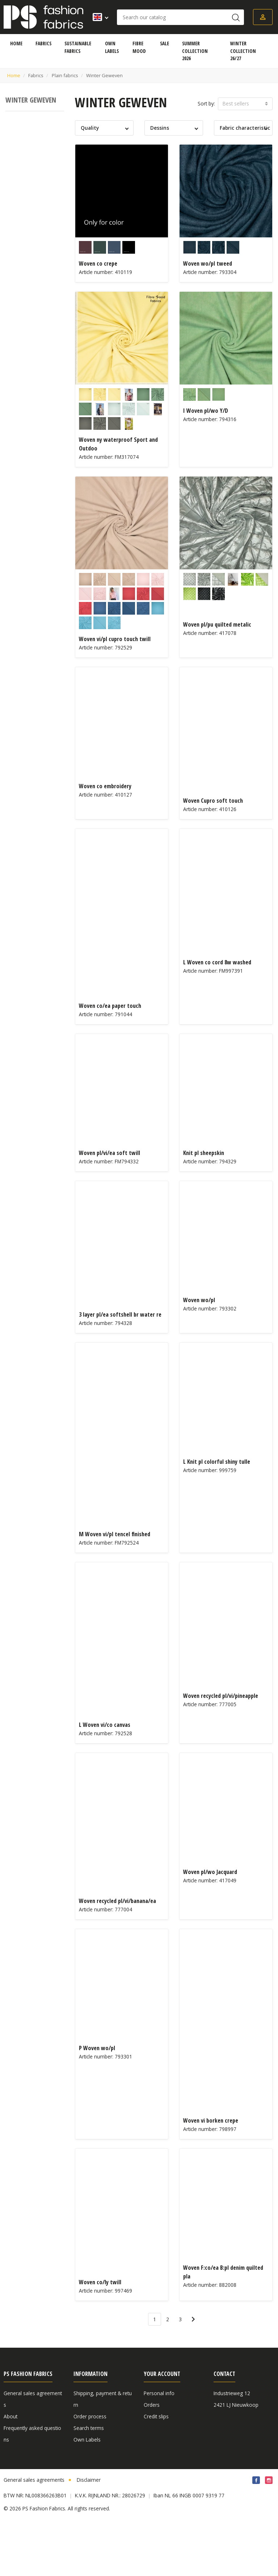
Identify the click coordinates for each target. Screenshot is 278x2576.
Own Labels (87, 2439)
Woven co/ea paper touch (110, 1006)
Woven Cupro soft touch (213, 801)
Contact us (16, 2497)
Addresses (156, 2428)
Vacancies (15, 2485)
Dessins (159, 127)
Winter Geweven (30, 100)
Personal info (159, 2393)
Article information (94, 2462)
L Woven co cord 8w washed (217, 962)
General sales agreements (34, 2536)
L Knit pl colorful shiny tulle (216, 1462)
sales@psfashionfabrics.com (247, 2451)
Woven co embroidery (105, 786)
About (10, 2416)
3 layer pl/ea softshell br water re (120, 1314)
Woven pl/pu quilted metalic (217, 624)
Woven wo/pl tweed (207, 263)
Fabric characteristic (245, 127)
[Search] (180, 17)
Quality (90, 127)
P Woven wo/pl (97, 2048)
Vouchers (154, 2439)
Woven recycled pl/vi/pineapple (220, 1696)
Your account (162, 2374)
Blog (78, 2474)
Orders (152, 2404)
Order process (89, 2416)
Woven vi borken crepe (210, 2120)
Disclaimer (89, 2536)
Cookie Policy (159, 2451)
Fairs (9, 2474)
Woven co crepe (98, 263)
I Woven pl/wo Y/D (205, 411)
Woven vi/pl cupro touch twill (115, 639)
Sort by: (206, 103)
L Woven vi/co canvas (104, 1725)
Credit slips (156, 2416)
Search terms (88, 2428)
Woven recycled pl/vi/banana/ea (117, 1901)
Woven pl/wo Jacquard (210, 1872)
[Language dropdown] (98, 17)
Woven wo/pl (199, 1300)
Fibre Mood (17, 2462)
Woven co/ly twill (100, 2282)
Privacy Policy (19, 2451)
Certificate (84, 2451)
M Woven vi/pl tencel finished (114, 1534)
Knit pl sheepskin (203, 1153)
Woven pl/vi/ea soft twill (109, 1153)
